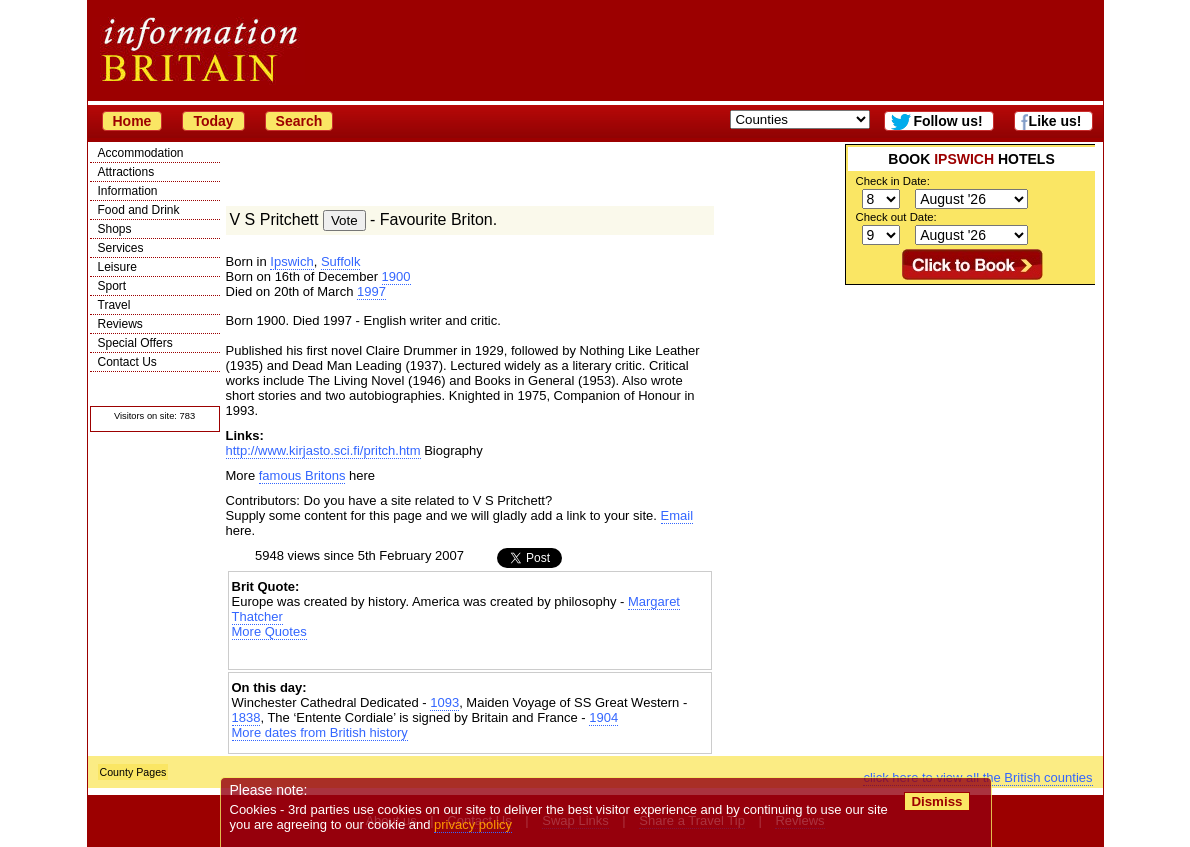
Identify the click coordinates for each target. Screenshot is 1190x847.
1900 (396, 276)
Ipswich (291, 261)
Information (128, 191)
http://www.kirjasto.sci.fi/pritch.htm (323, 450)
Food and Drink (139, 210)
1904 (603, 717)
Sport (112, 286)
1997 (371, 291)
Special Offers (135, 343)
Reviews (120, 324)
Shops (115, 229)
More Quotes (269, 631)
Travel (114, 305)
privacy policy (474, 824)
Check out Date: (896, 217)
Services (121, 248)
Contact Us (127, 362)
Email (677, 515)
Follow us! (947, 121)
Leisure (117, 267)
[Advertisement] (970, 410)
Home (132, 121)
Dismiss (937, 801)
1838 (246, 717)
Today (213, 121)
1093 (444, 702)
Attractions (126, 172)
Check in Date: (893, 181)
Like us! (1055, 121)
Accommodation (141, 153)
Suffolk (341, 261)
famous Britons (302, 475)
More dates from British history (320, 732)
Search (299, 121)
